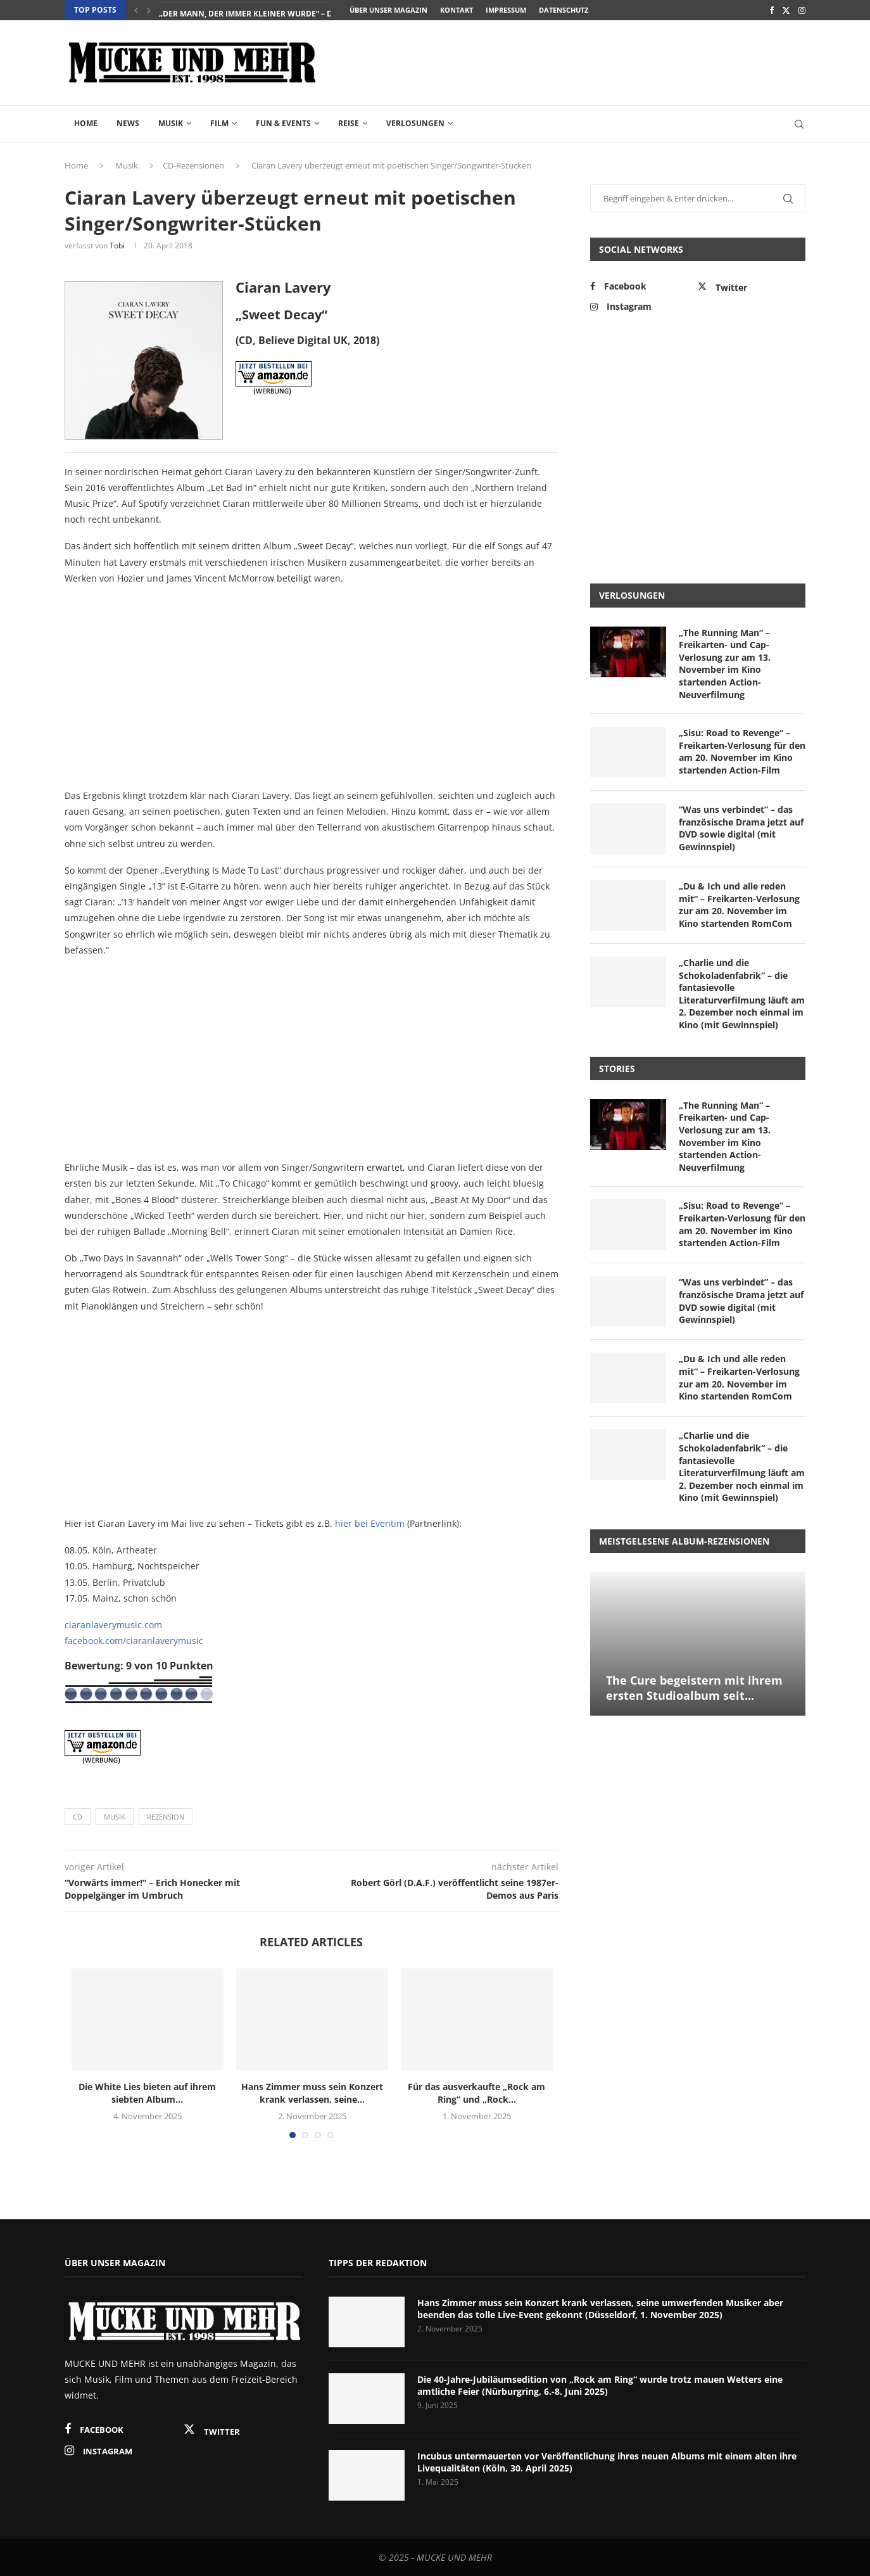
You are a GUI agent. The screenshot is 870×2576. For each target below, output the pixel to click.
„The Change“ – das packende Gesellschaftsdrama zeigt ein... (287, 10)
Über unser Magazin (388, 10)
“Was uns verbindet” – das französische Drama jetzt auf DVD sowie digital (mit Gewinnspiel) (741, 828)
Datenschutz (563, 10)
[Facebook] (771, 10)
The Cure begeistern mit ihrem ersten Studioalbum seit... (694, 1688)
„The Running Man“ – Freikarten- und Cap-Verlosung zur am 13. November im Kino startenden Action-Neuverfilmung (725, 664)
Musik (170, 123)
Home (86, 123)
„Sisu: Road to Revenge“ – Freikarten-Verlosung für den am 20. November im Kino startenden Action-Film (742, 751)
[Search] (799, 124)
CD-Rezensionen (193, 165)
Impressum (506, 10)
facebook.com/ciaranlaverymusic (134, 1641)
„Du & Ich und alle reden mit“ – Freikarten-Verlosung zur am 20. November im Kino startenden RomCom (739, 904)
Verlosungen (415, 123)
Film (219, 123)
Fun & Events (283, 123)
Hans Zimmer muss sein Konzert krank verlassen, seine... (312, 2093)
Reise (348, 123)
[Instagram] (801, 10)
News (128, 123)
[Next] (149, 10)
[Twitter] (786, 10)
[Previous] (136, 10)
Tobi (117, 245)
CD (77, 1816)
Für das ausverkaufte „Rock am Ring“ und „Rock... (476, 2093)
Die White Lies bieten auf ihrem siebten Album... (147, 2093)
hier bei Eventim (370, 1523)
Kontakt (456, 10)
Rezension (165, 1816)
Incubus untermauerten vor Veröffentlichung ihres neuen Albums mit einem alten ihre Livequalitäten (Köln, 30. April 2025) (607, 2462)
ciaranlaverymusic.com (113, 1625)
